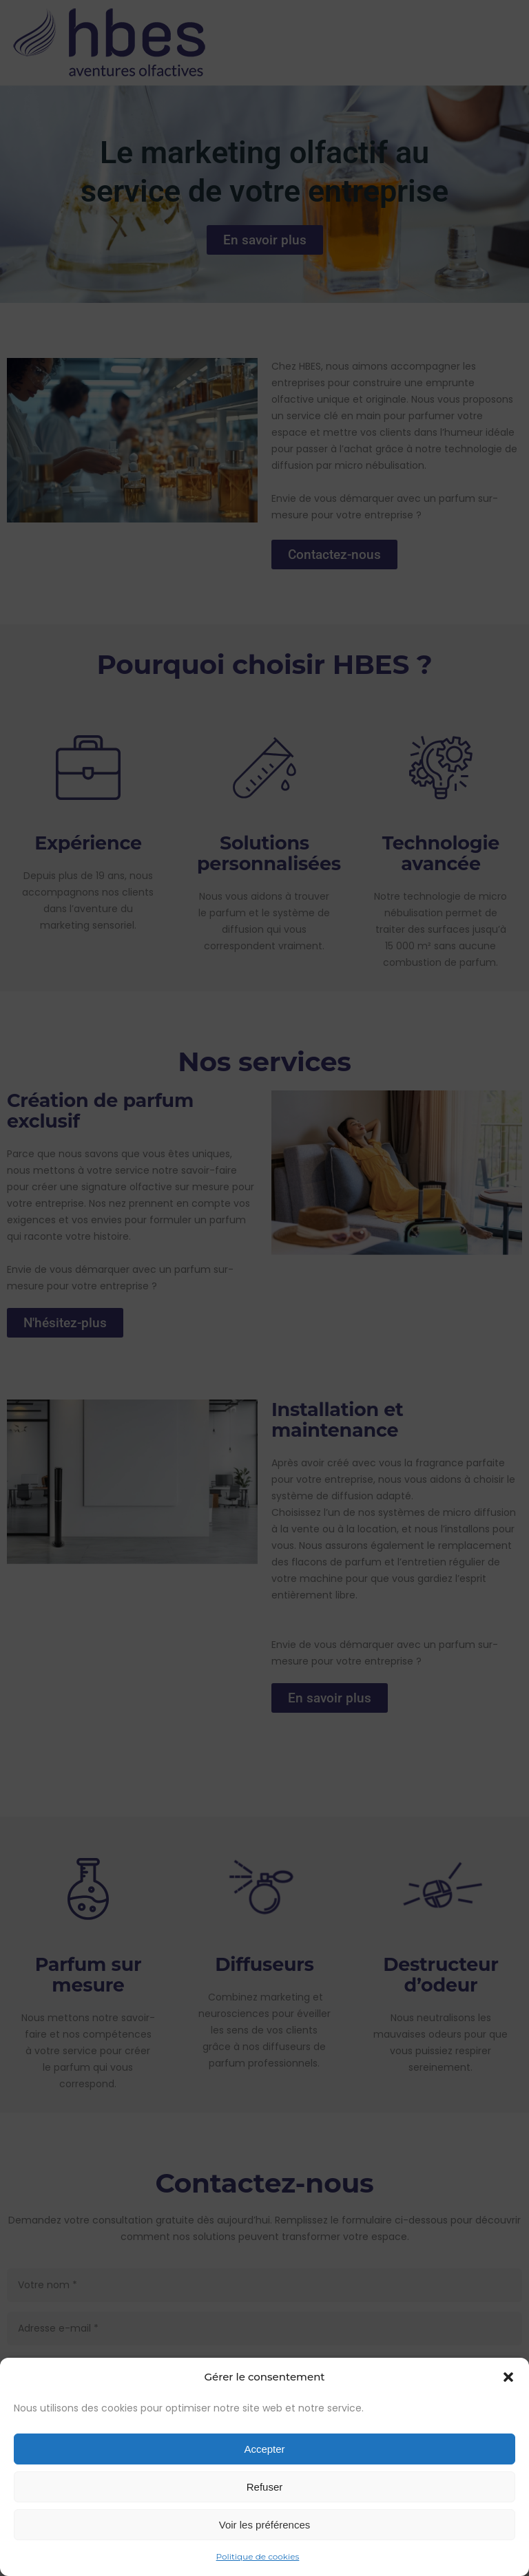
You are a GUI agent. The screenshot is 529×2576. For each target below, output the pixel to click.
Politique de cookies (258, 2556)
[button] (508, 2377)
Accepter (264, 2449)
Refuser (265, 2487)
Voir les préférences (265, 2525)
